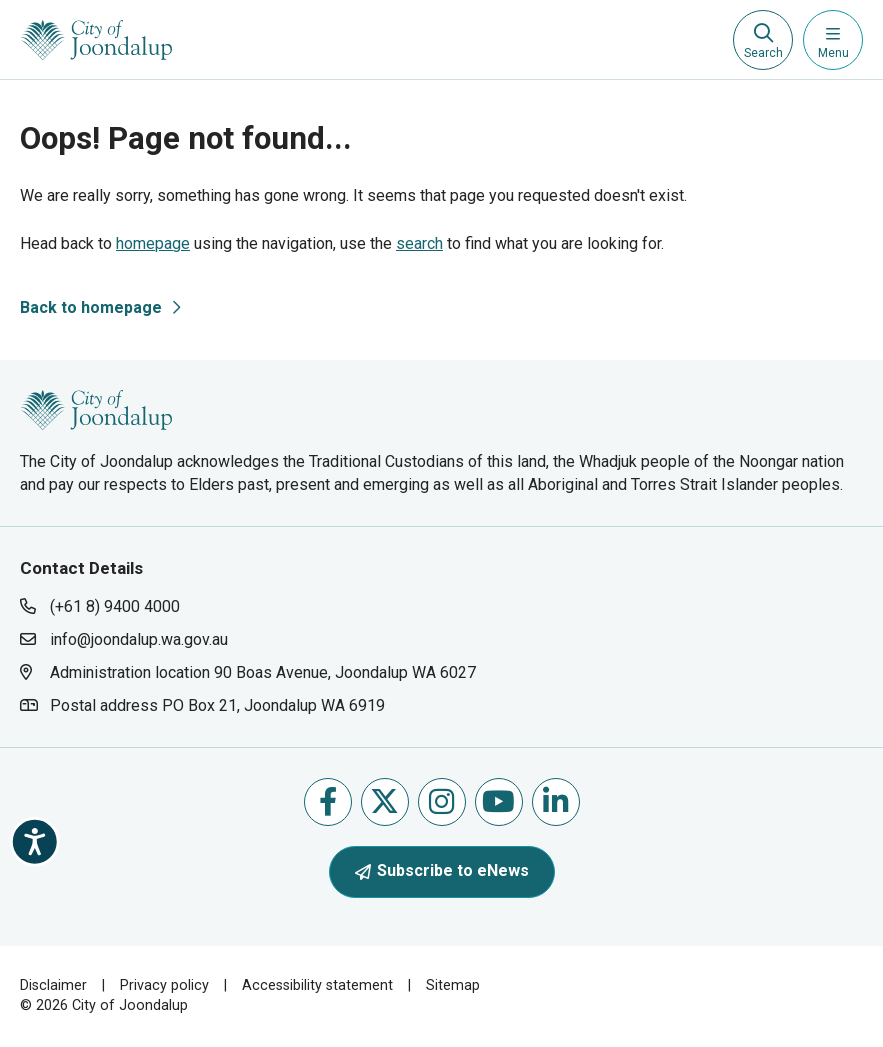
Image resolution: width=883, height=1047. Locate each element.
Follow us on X (384, 801)
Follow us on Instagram (441, 801)
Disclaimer (53, 985)
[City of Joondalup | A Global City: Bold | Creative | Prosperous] (96, 40)
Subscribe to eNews (442, 870)
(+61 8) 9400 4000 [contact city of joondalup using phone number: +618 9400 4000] (115, 606)
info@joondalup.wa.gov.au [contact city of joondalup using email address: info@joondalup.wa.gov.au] (139, 639)
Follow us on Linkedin (555, 801)
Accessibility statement (317, 985)
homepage (153, 243)
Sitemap (453, 985)
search (419, 243)
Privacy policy (164, 985)
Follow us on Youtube (498, 801)
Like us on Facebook (328, 801)
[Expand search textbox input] (763, 40)
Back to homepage (91, 307)
